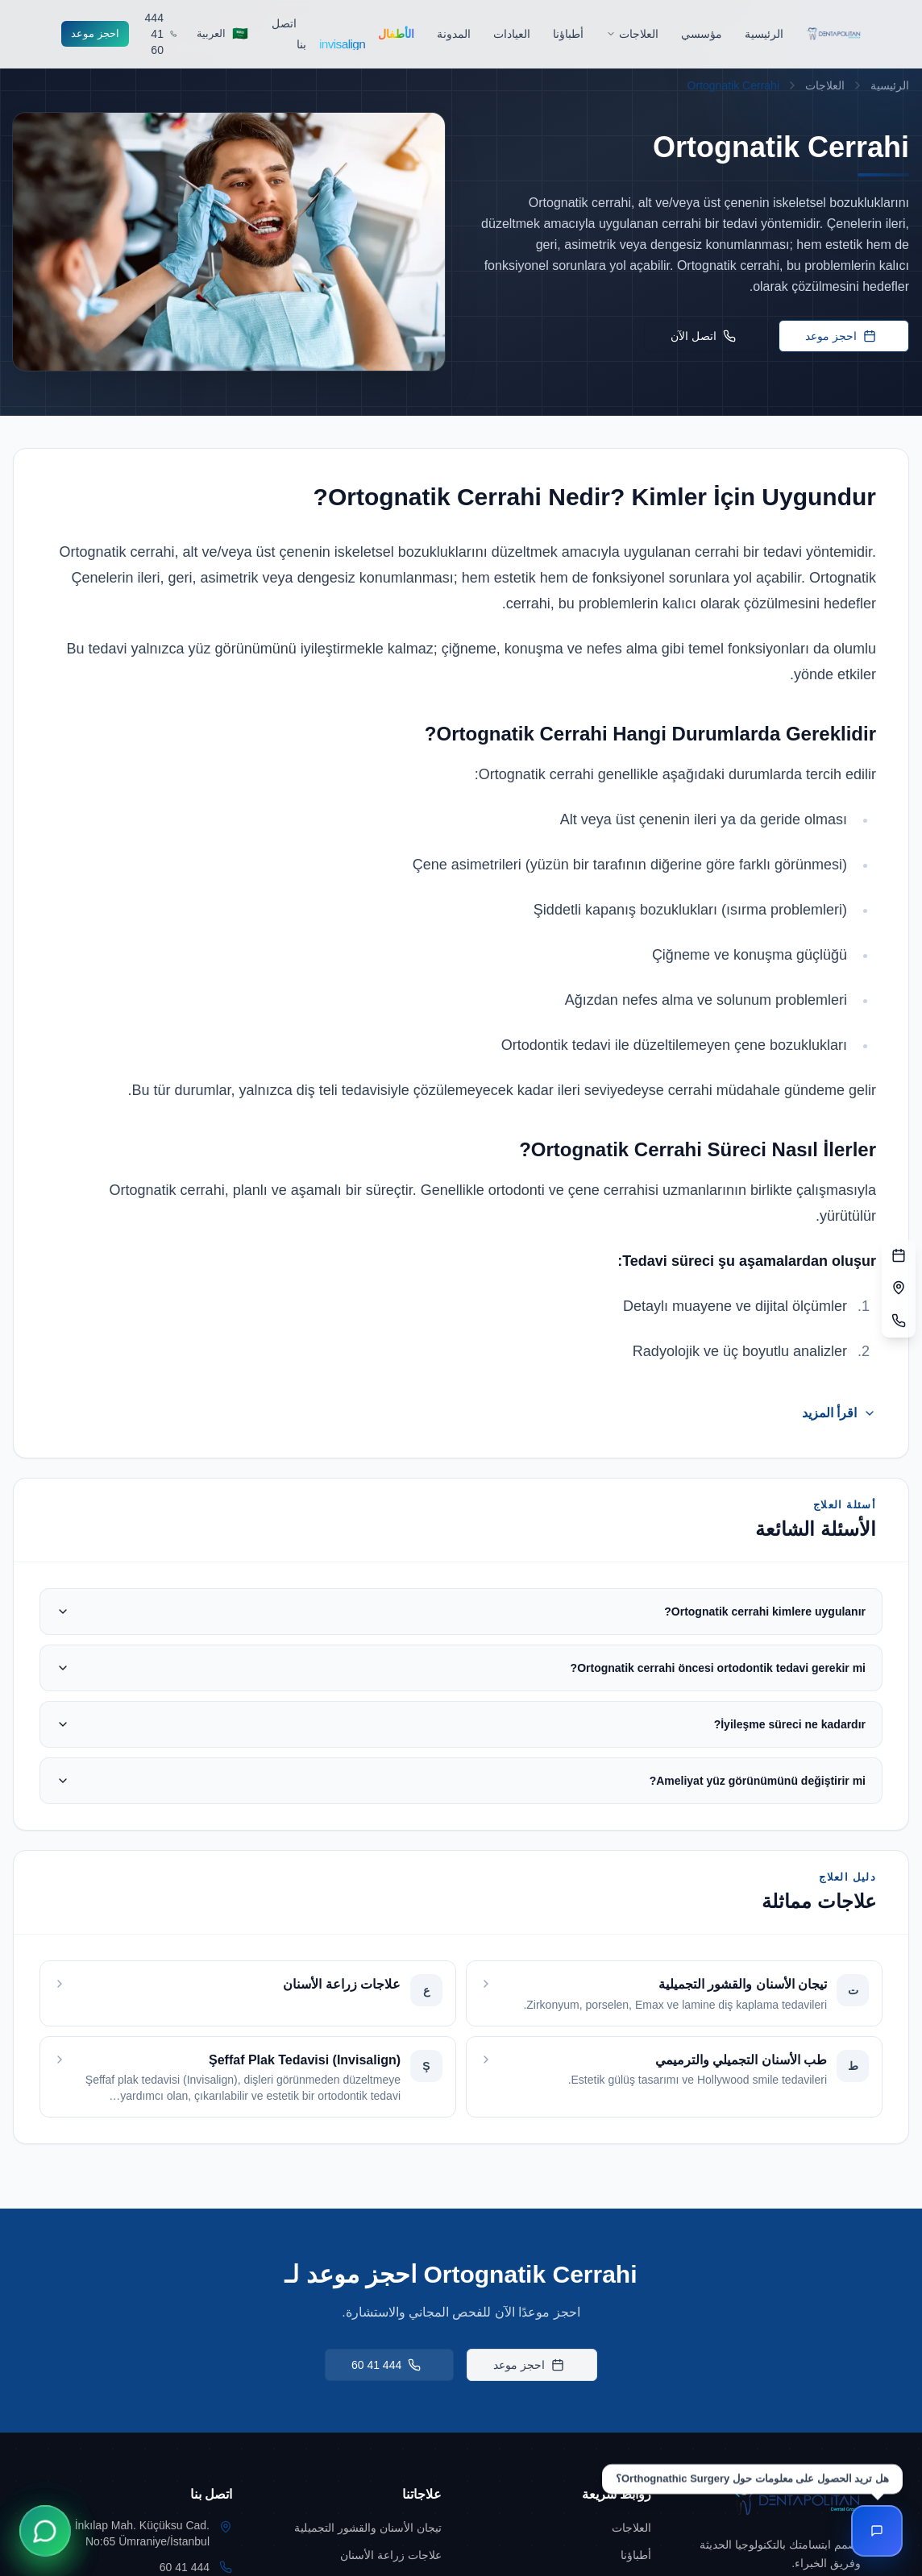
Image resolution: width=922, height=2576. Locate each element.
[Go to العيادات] (512, 33)
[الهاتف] (899, 1321)
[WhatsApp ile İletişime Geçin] (45, 2531)
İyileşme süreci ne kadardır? (461, 1724)
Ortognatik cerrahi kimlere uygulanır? (461, 1611)
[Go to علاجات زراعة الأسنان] (356, 2555)
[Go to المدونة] (453, 33)
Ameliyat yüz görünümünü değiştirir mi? (461, 1780)
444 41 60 (386, 2364)
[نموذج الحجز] (899, 1256)
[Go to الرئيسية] (764, 33)
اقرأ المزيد (839, 1413)
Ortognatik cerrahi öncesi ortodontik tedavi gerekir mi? (461, 1667)
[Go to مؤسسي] (701, 33)
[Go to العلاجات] (565, 2527)
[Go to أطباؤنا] (568, 33)
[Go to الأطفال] (396, 33)
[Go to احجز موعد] (95, 34)
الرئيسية (889, 85)
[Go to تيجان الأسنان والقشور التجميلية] (356, 2527)
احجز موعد (95, 33)
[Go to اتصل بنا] (289, 33)
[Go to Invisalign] (337, 33)
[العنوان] (899, 1288)
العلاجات (825, 85)
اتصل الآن (703, 336)
